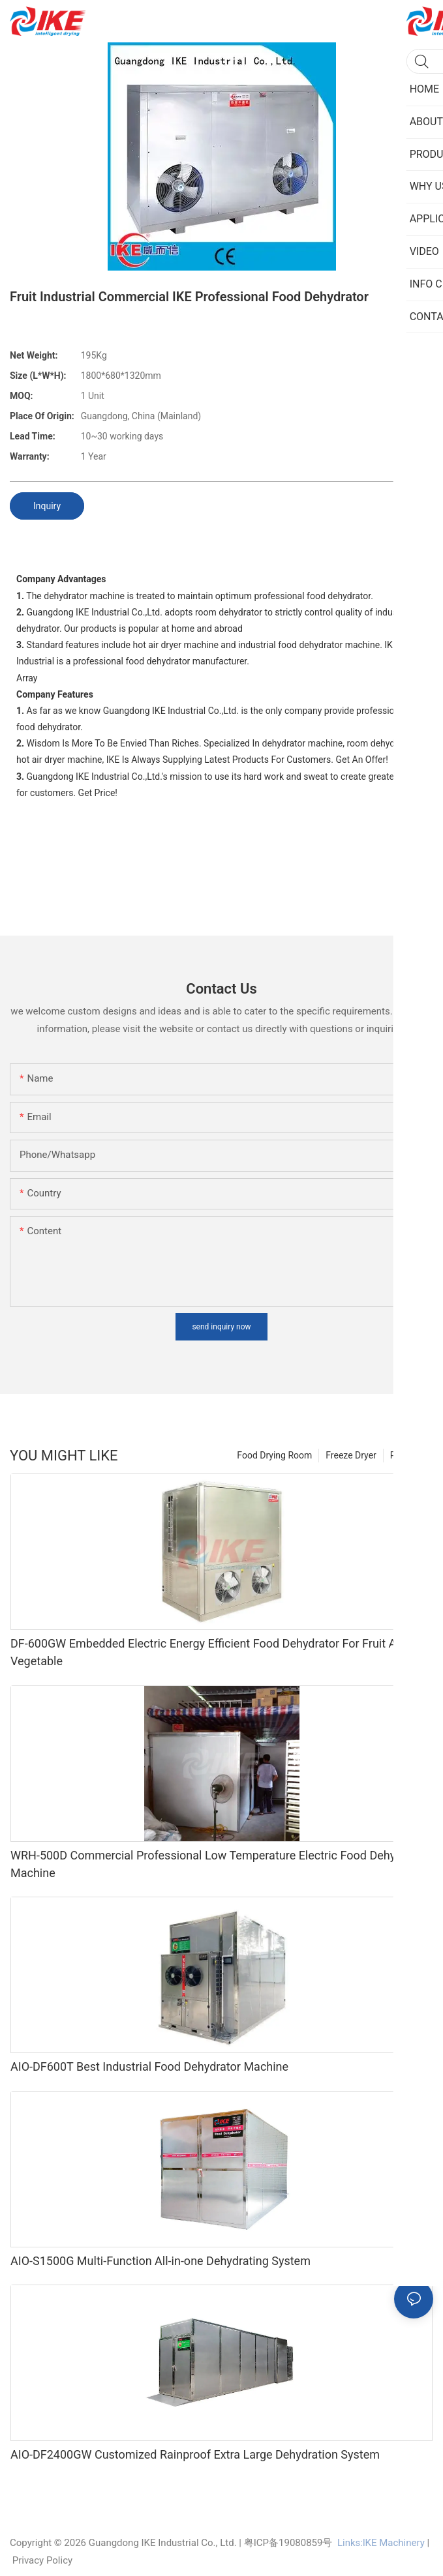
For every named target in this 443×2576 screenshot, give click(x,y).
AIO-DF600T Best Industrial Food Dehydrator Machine (149, 2066)
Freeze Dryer (351, 1455)
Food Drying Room (274, 1455)
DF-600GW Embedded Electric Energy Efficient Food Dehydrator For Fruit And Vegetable (209, 1652)
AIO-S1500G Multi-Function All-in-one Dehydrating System (160, 2261)
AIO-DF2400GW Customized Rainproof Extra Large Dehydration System (195, 2454)
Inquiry (47, 506)
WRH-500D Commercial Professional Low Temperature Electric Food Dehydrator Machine (218, 1864)
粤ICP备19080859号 (288, 2543)
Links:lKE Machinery (381, 2543)
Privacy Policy (42, 2560)
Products (408, 1455)
